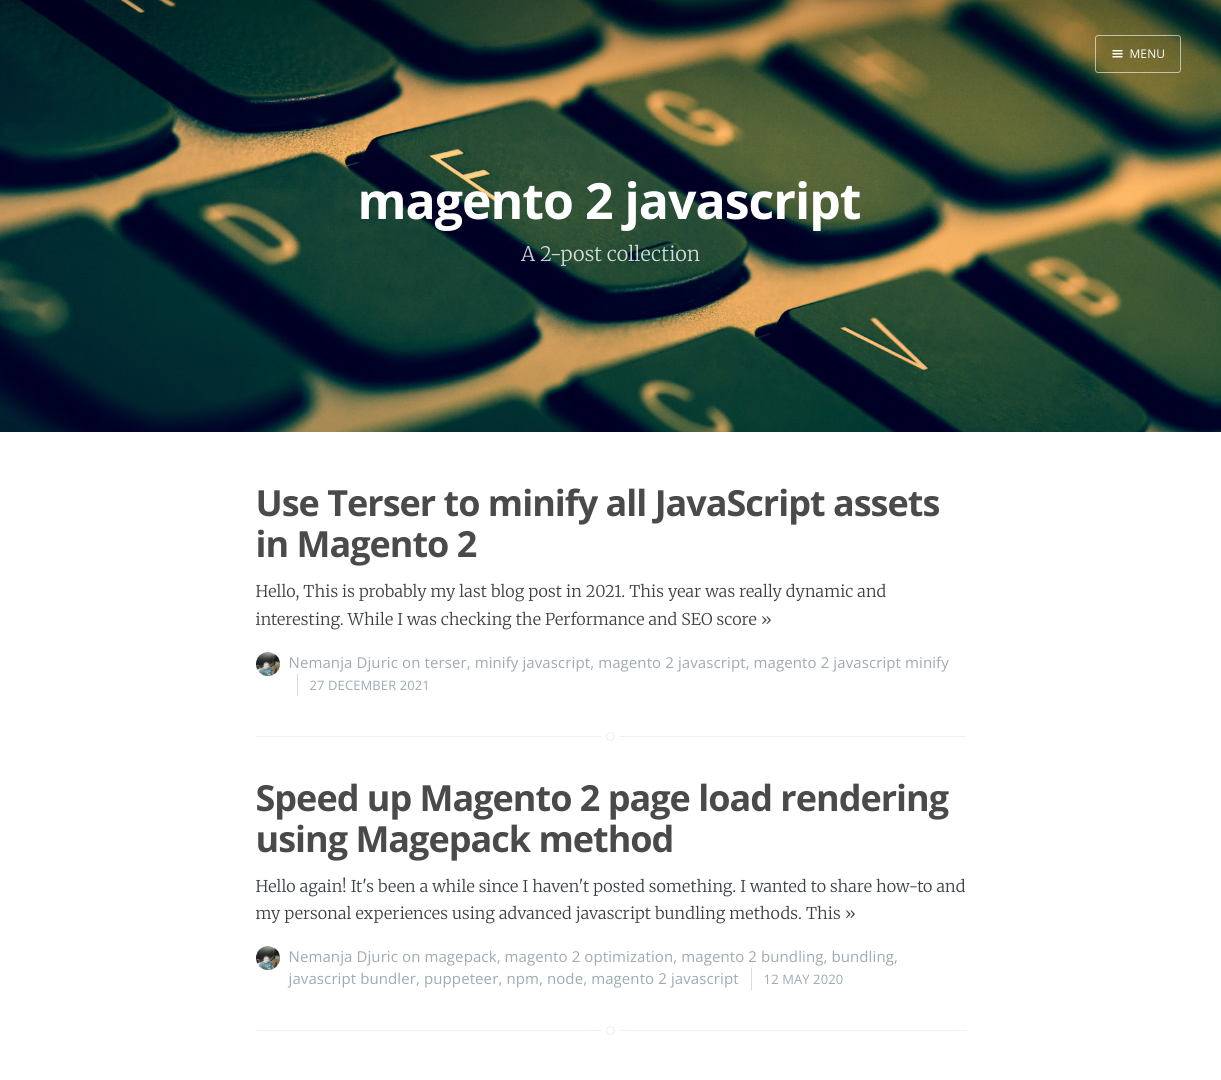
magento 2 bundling (752, 957)
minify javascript (533, 663)
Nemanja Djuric (344, 663)
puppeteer (461, 979)
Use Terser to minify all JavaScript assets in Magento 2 (598, 523)
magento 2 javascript (671, 663)
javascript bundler (353, 979)
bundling (862, 957)
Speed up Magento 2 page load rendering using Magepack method (602, 818)
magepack (460, 957)
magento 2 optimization (589, 957)
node (565, 979)
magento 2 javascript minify (851, 663)
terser (445, 663)
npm (522, 979)
